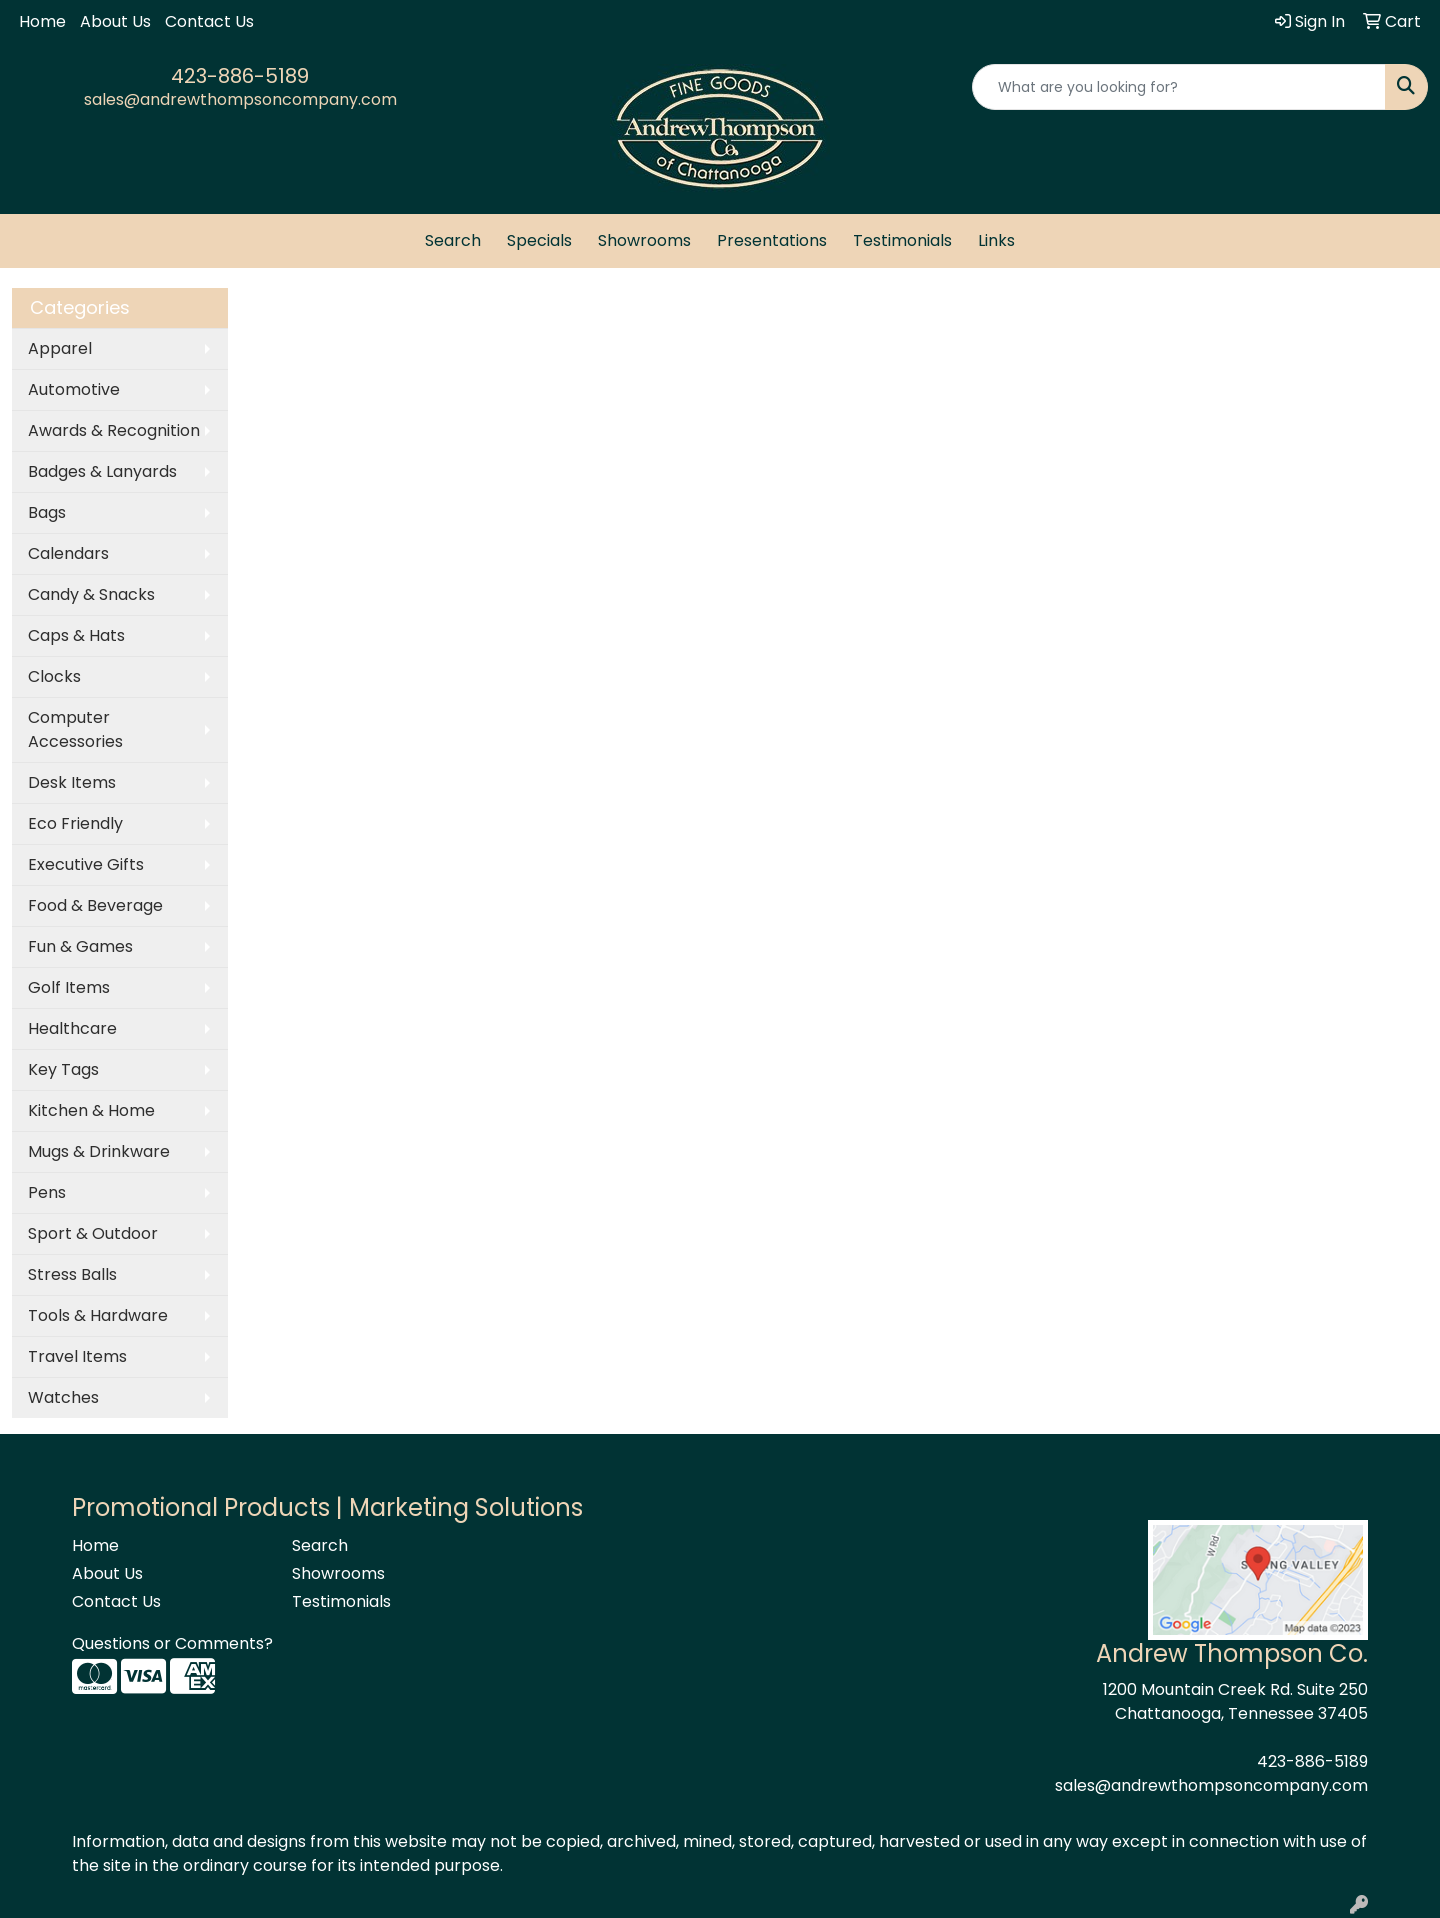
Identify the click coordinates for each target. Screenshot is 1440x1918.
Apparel (60, 348)
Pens (47, 1192)
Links (996, 240)
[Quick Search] (1179, 87)
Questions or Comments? (172, 1643)
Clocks (54, 676)
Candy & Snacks (91, 594)
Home (42, 21)
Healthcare (72, 1028)
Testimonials (902, 240)
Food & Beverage (95, 905)
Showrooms (644, 240)
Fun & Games (80, 946)
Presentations (772, 240)
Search (453, 240)
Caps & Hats (76, 635)
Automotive (74, 389)
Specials (539, 240)
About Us (115, 21)
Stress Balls (72, 1274)
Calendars (68, 553)
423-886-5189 (240, 76)
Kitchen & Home (91, 1110)
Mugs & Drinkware (99, 1151)
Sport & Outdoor (93, 1233)
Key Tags (63, 1069)
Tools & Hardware (98, 1315)
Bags (47, 512)
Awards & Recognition (114, 430)
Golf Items (69, 987)
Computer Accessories (75, 729)
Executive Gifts (86, 864)
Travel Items (77, 1356)
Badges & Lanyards (102, 471)
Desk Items (72, 782)
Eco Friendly (75, 823)
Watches (63, 1397)
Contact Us (209, 21)
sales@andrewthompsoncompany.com (240, 99)
